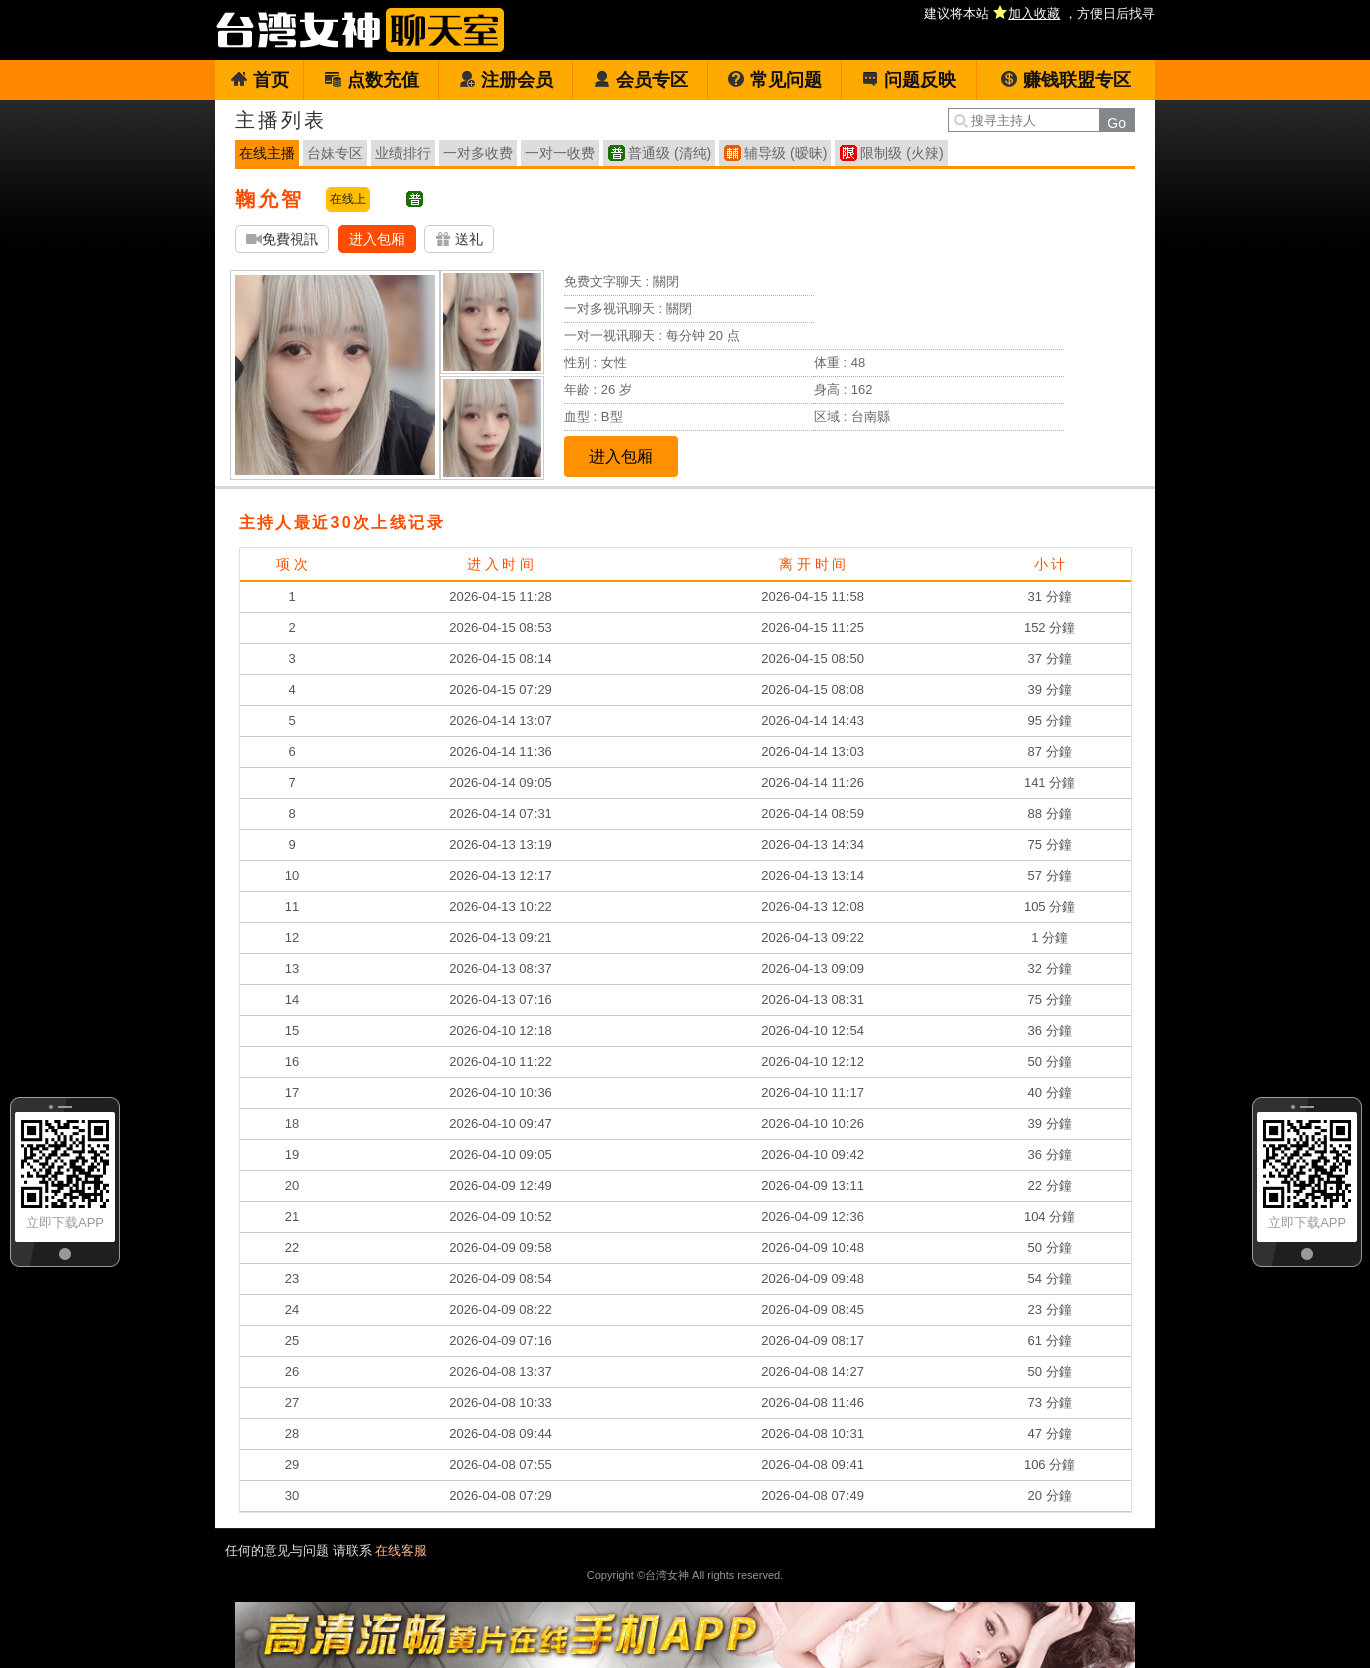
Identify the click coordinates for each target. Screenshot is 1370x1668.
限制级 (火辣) (901, 153)
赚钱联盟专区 (1065, 80)
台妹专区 (335, 153)
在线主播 (267, 153)
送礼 (459, 239)
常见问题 (774, 80)
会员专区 (640, 80)
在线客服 (401, 1550)
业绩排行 (403, 153)
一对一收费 (560, 153)
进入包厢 (377, 239)
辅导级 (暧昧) (785, 153)
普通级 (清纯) (669, 153)
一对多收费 (478, 153)
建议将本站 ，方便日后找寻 (1039, 13)
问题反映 (908, 80)
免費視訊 (282, 239)
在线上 (348, 199)
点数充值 (371, 80)
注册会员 (505, 80)
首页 (259, 80)
